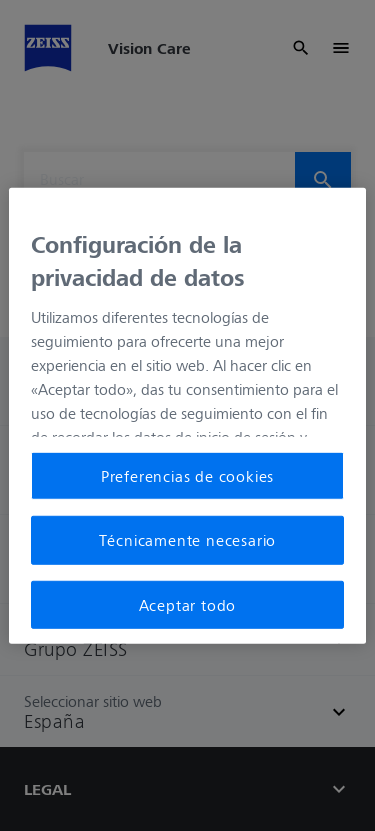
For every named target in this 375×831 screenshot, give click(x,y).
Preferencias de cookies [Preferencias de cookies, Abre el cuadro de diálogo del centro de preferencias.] (187, 476)
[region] (187, 415)
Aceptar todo (188, 604)
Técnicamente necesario (188, 540)
